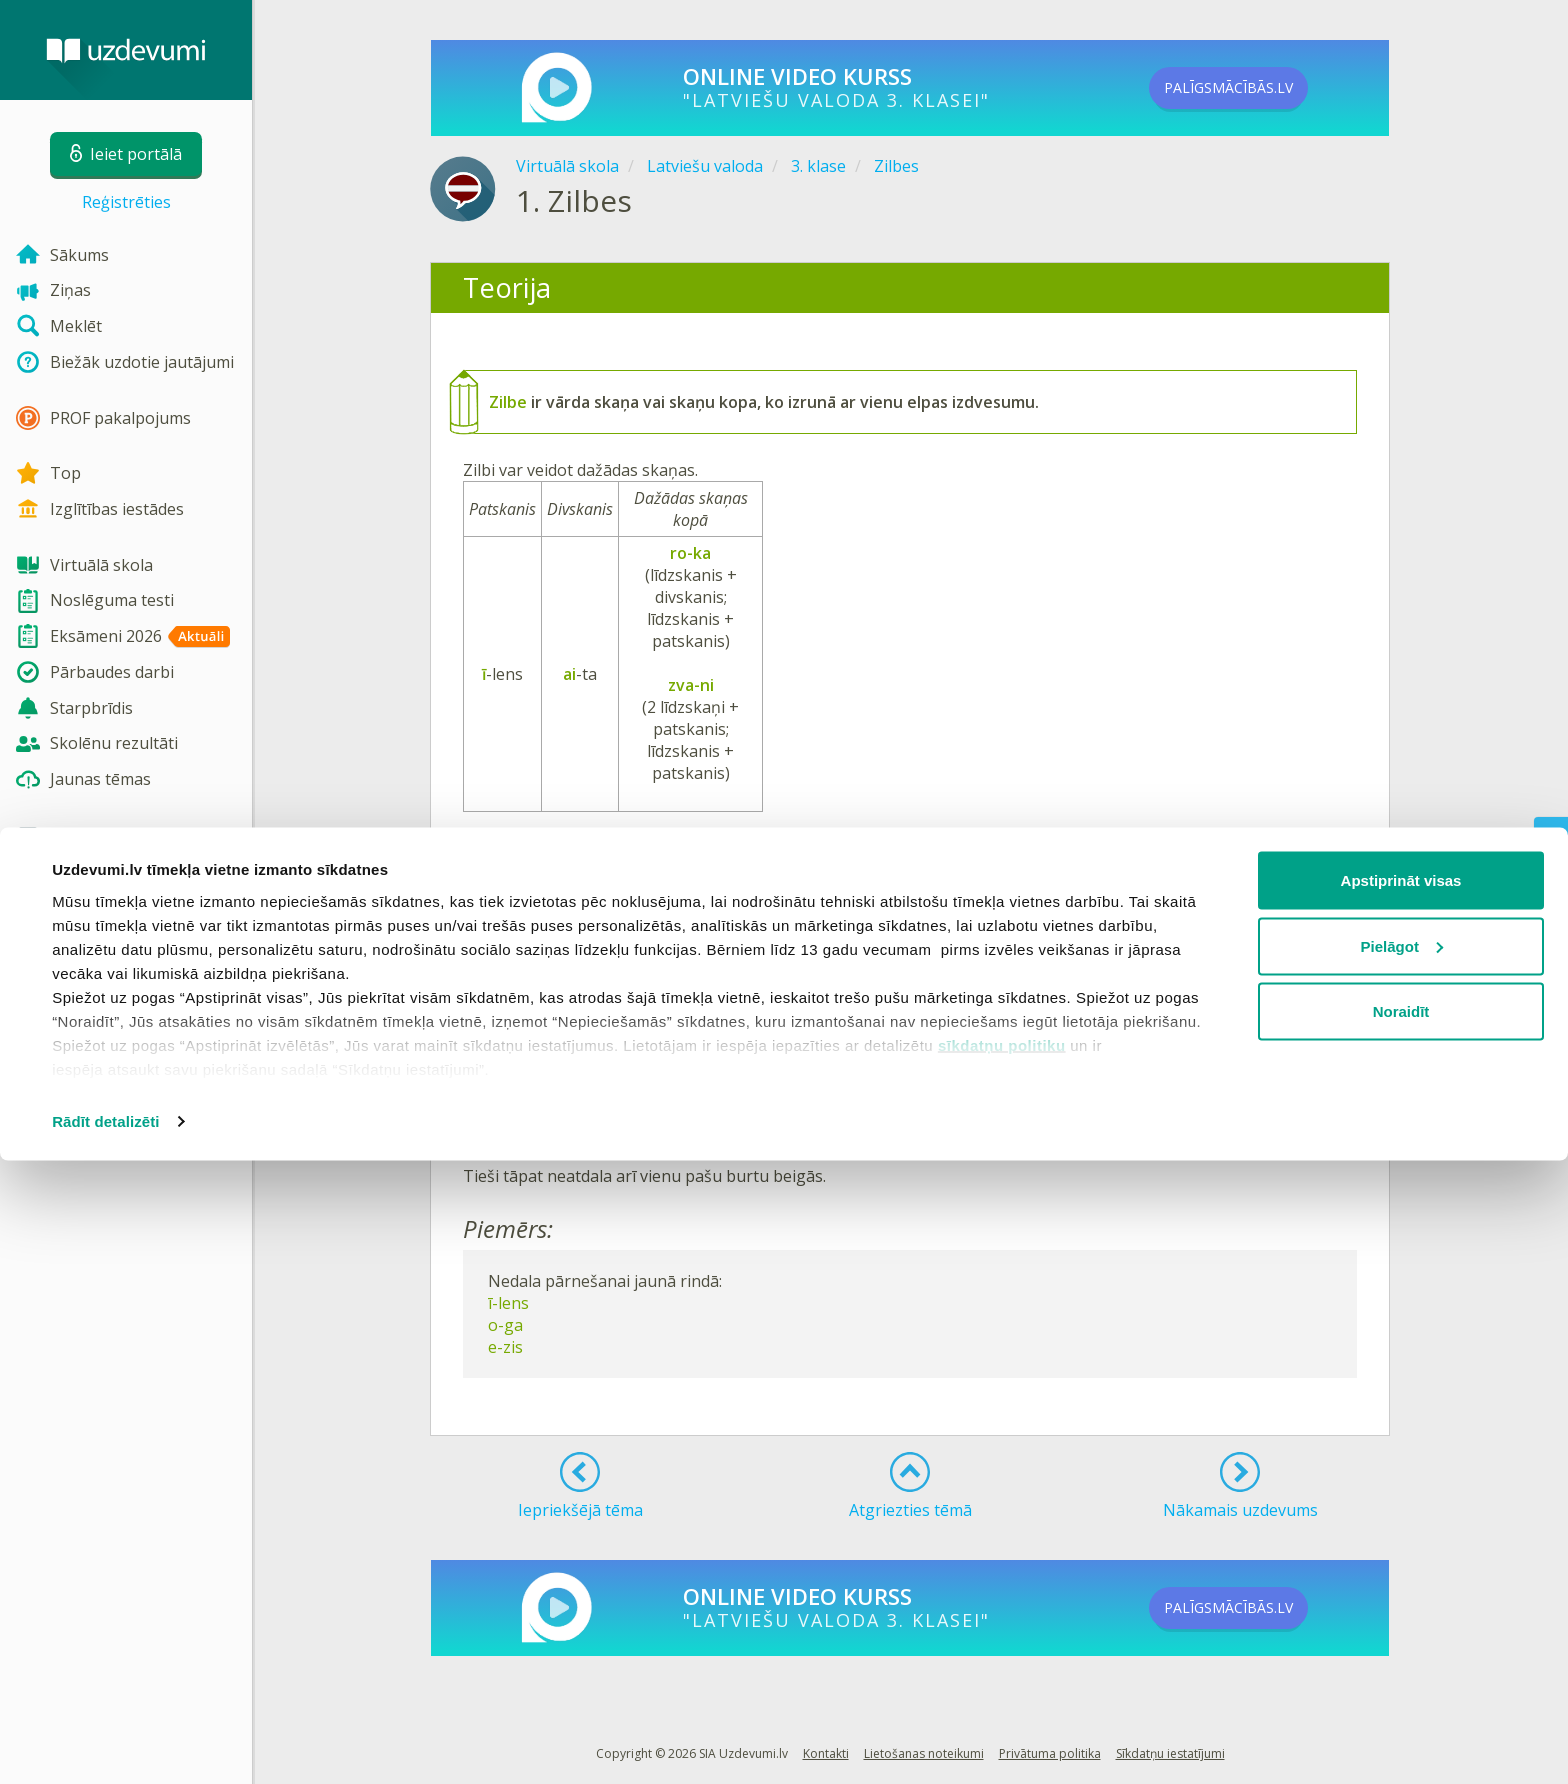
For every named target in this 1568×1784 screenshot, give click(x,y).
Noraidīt (1401, 1634)
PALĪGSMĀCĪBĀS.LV (1262, 88)
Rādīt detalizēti (105, 1744)
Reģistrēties (126, 202)
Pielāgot (1402, 1569)
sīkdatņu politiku (1002, 1667)
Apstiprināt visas (1401, 1503)
